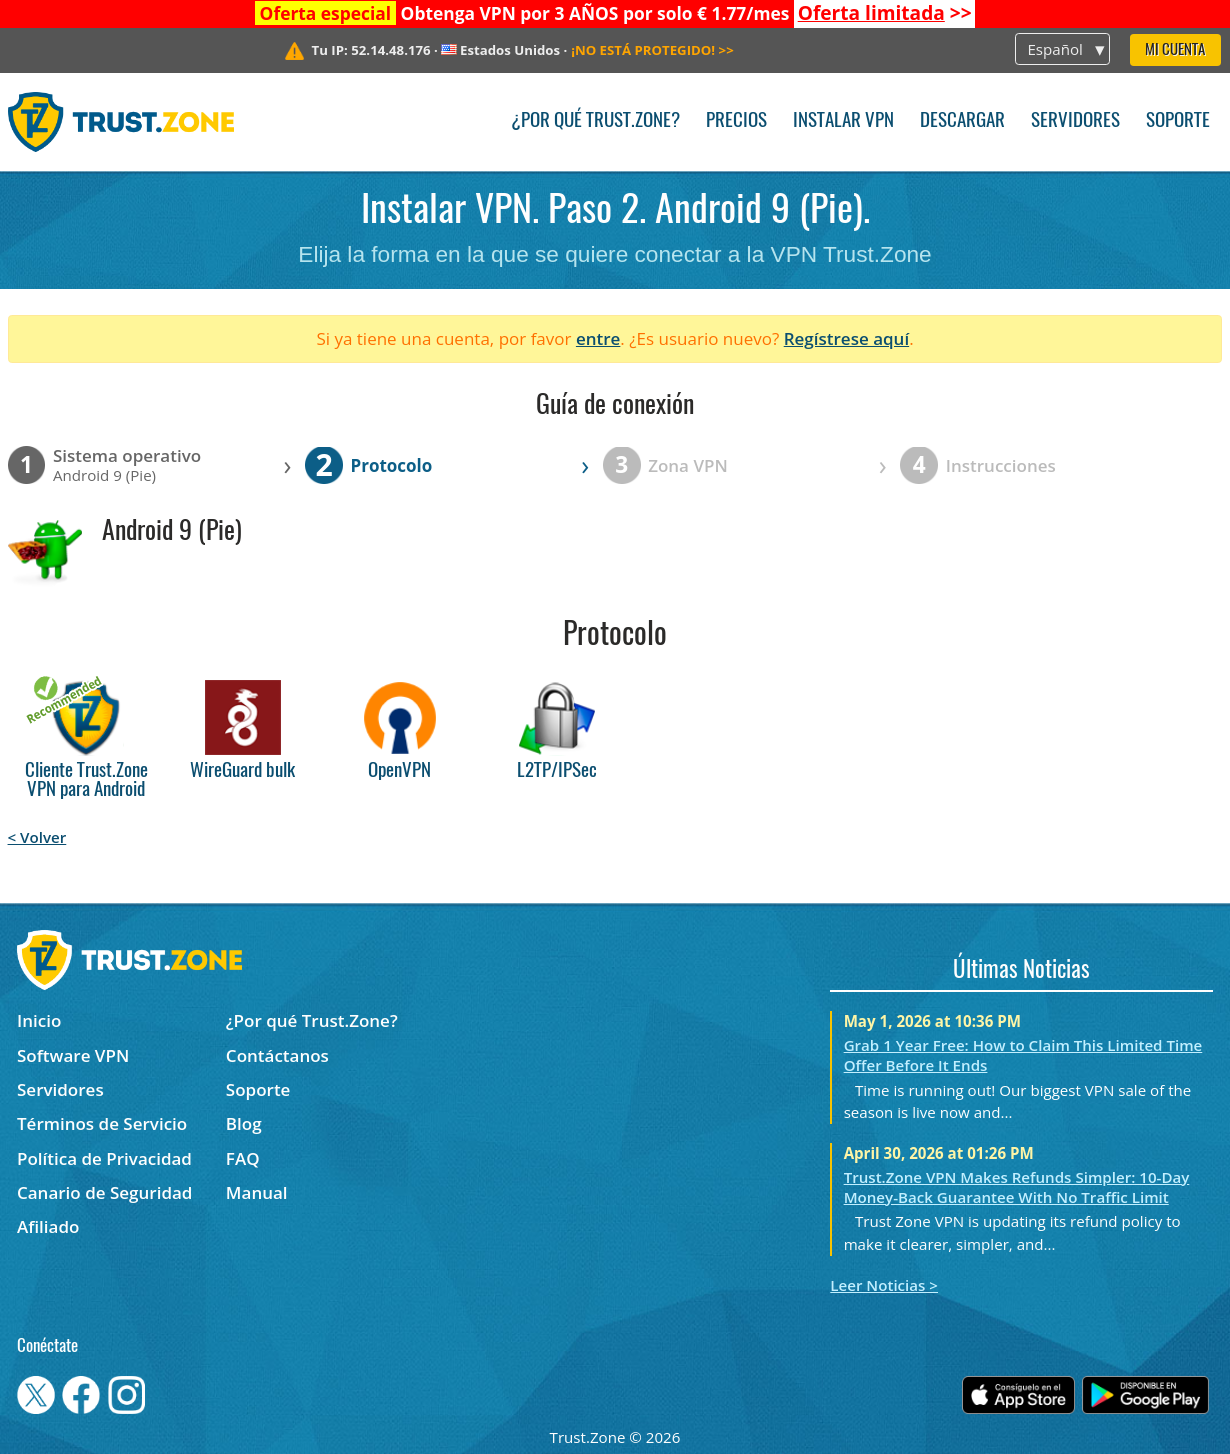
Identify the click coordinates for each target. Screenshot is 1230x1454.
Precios (736, 121)
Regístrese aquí (846, 338)
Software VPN (73, 1055)
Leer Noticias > (884, 1285)
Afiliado (48, 1226)
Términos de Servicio (102, 1123)
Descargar (962, 121)
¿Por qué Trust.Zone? (595, 121)
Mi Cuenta (1175, 50)
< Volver (37, 837)
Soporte (1178, 121)
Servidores (1075, 121)
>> (885, 13)
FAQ (243, 1158)
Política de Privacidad (104, 1158)
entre (598, 338)
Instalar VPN (843, 121)
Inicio (39, 1020)
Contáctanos (277, 1055)
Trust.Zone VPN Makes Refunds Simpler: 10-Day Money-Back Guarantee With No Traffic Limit (1017, 1187)
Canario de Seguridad (104, 1192)
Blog (244, 1123)
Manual (257, 1192)
